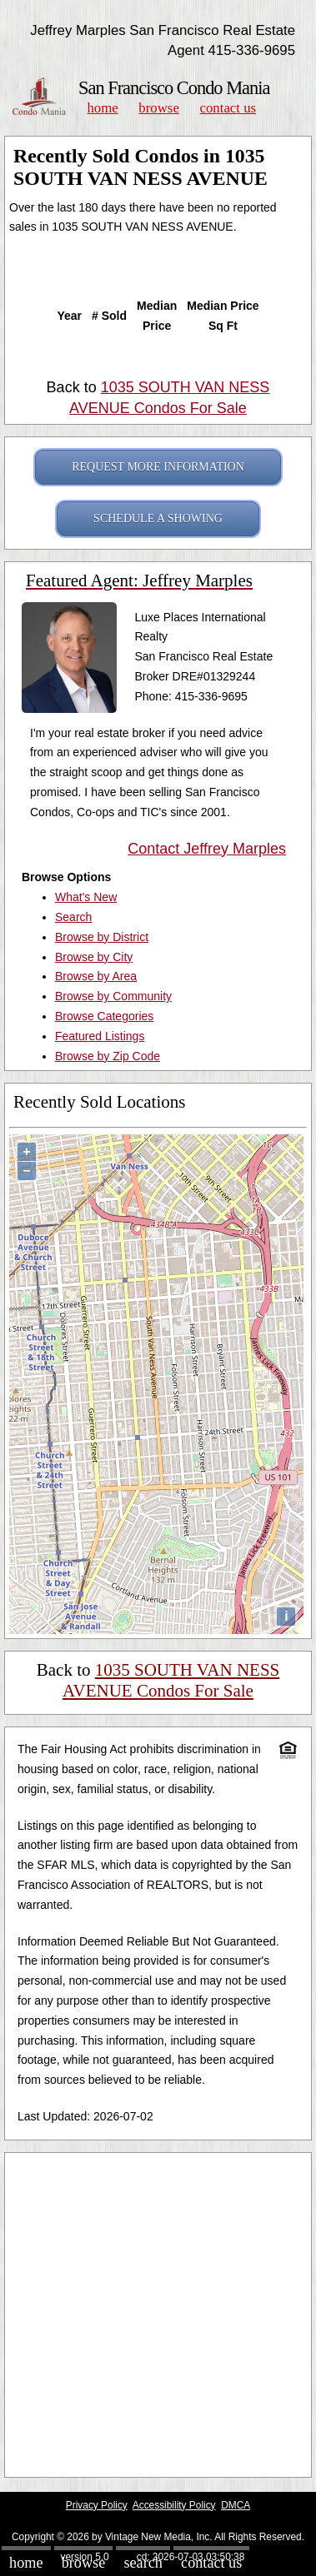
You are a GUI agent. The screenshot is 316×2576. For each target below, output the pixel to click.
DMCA (235, 2505)
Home (102, 108)
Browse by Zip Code (107, 1056)
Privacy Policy (97, 2505)
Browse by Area (96, 976)
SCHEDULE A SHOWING (158, 518)
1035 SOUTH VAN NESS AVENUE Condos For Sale (171, 1680)
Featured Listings (99, 1036)
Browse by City (94, 957)
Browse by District (101, 937)
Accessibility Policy (174, 2505)
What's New (86, 897)
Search (73, 917)
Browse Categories (104, 1016)
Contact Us (228, 108)
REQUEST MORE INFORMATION (158, 467)
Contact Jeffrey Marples (207, 848)
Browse (158, 108)
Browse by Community (113, 996)
